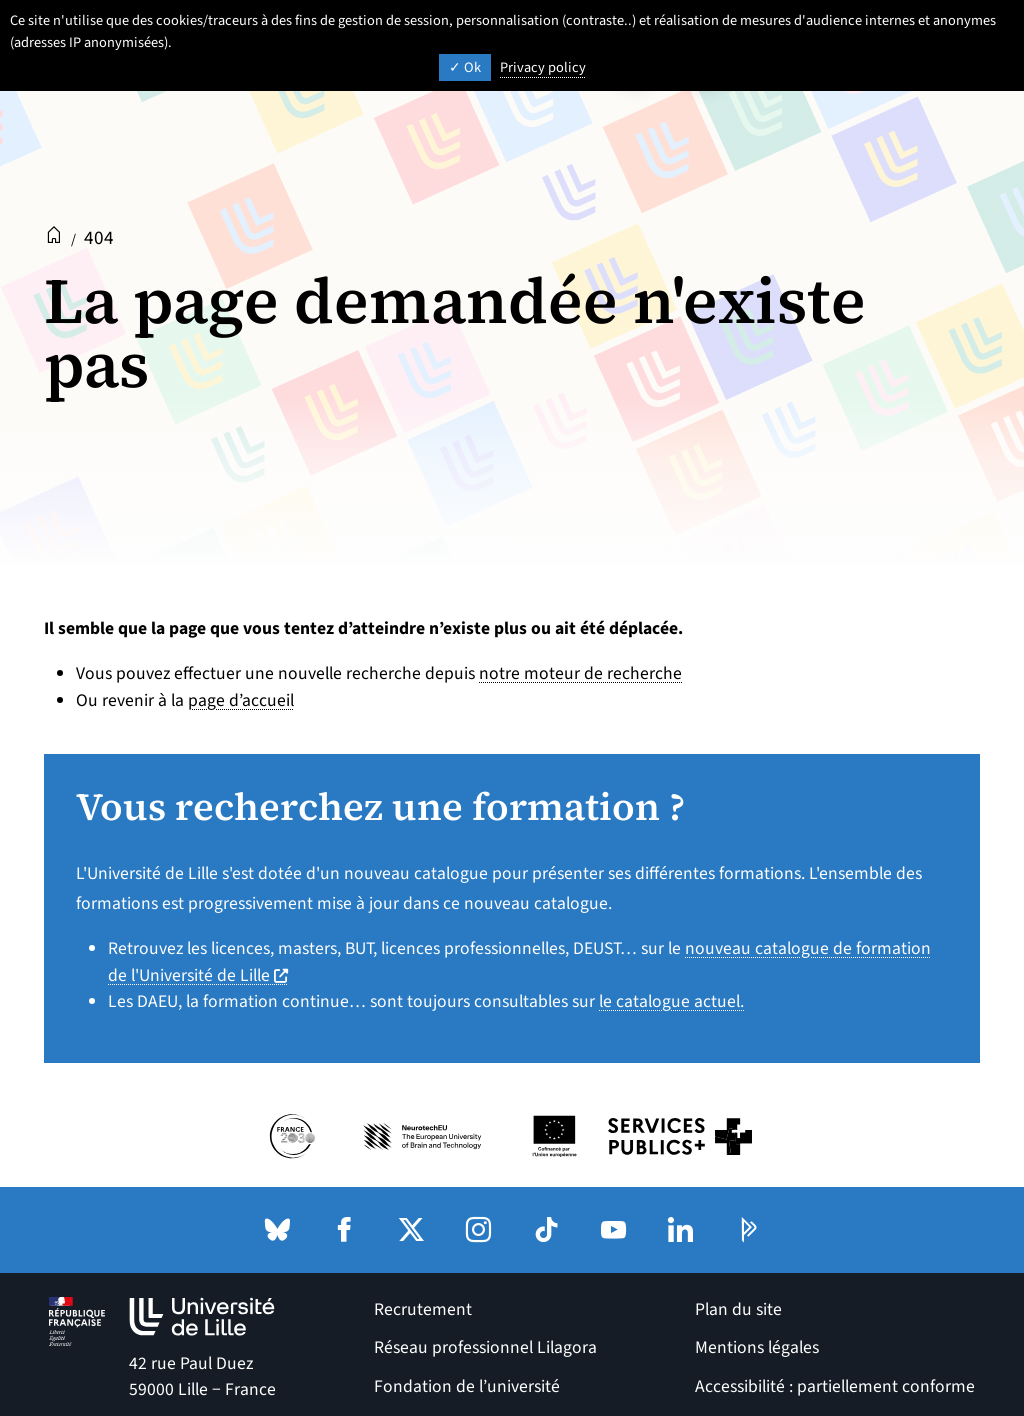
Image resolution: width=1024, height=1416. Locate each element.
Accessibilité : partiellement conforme (835, 1386)
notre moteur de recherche (580, 673)
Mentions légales (757, 1347)
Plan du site (738, 1309)
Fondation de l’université (467, 1386)
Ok (465, 67)
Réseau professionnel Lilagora (485, 1347)
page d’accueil (241, 700)
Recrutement (423, 1309)
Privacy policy (543, 67)
